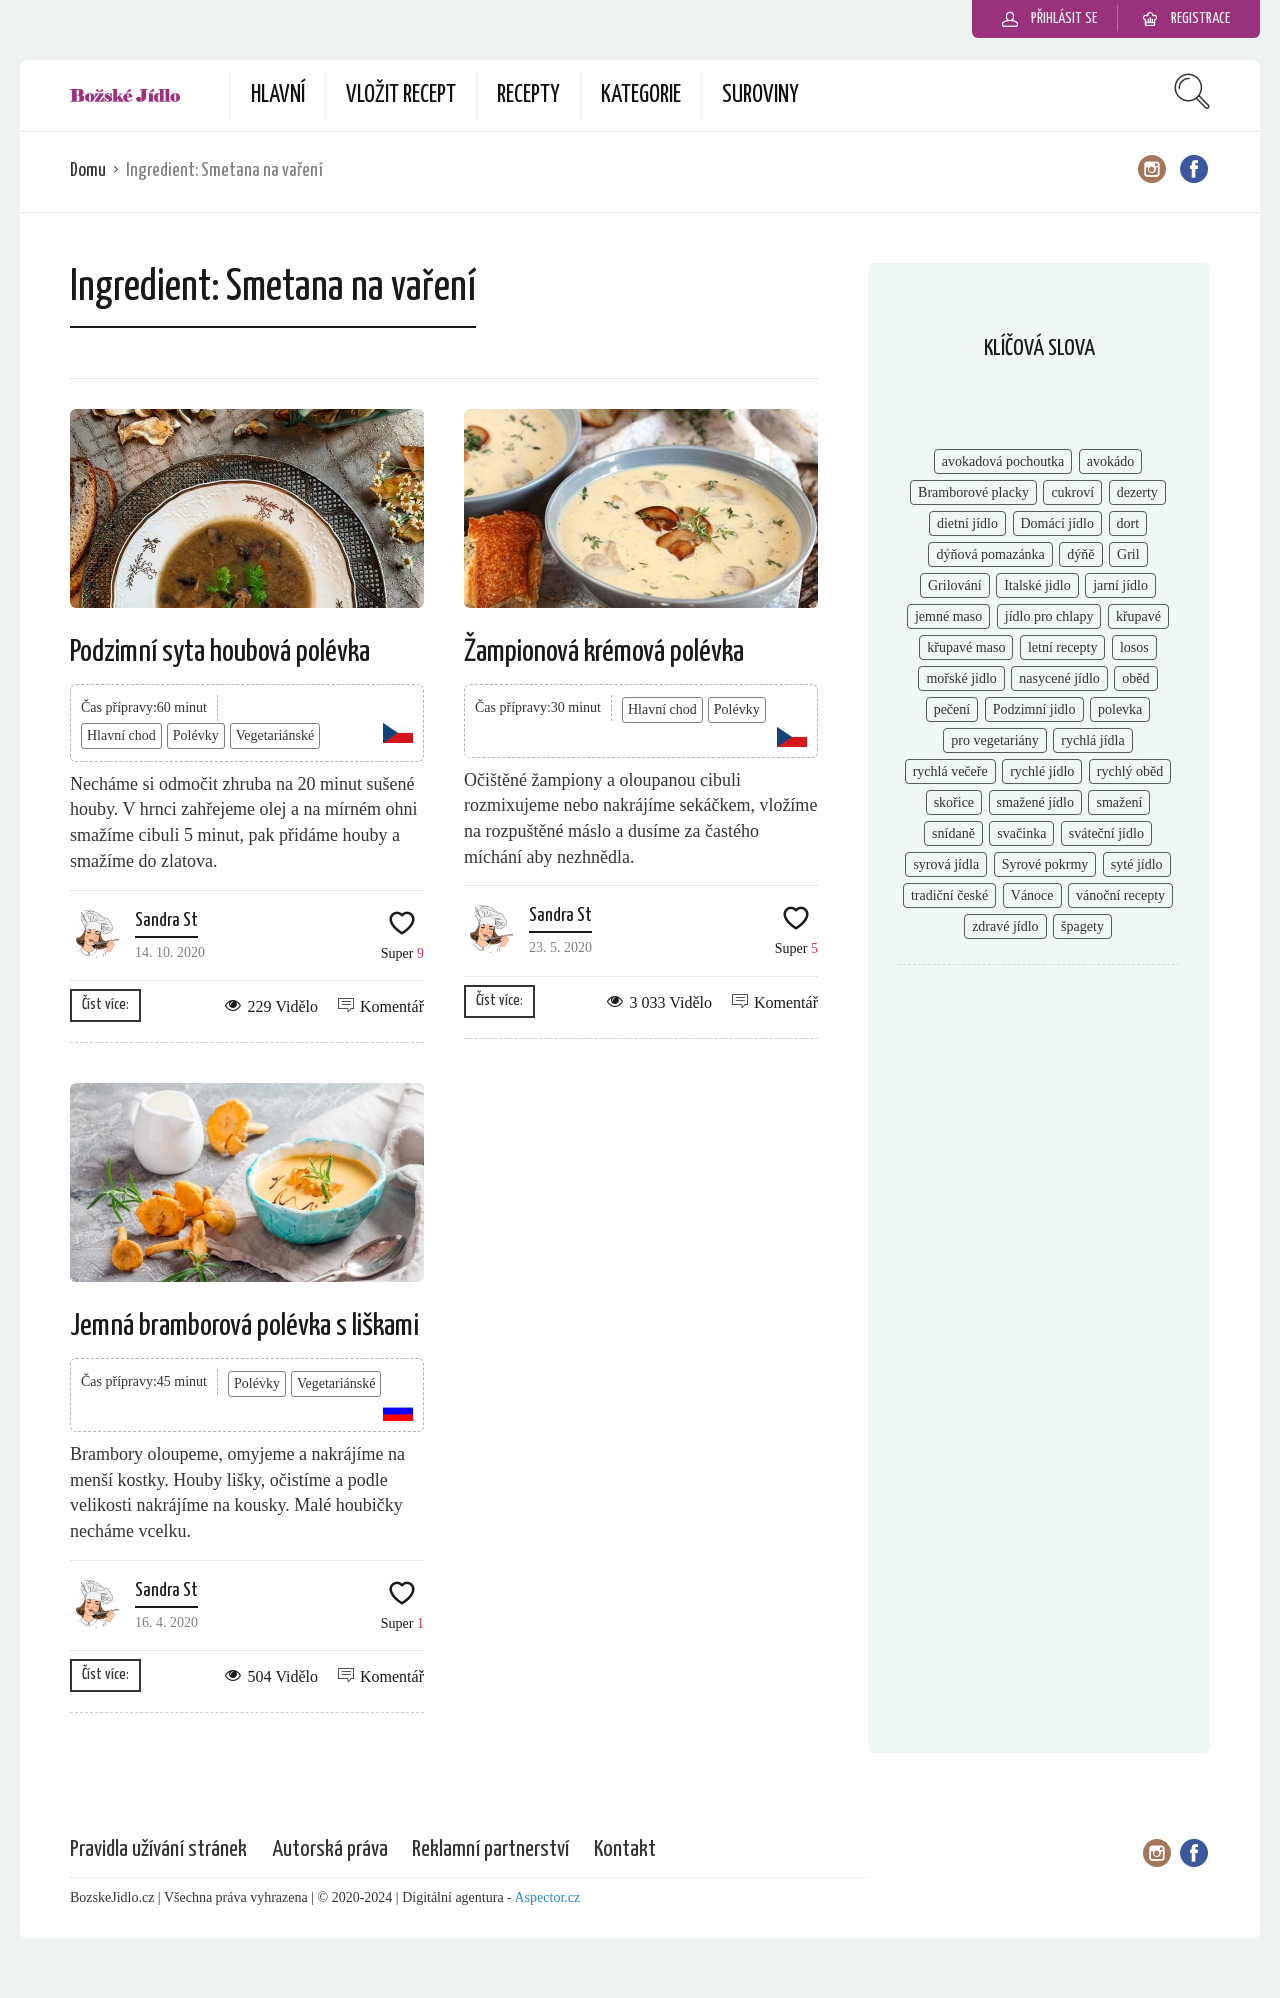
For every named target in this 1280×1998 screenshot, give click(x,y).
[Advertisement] (1039, 1305)
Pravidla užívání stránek (158, 1849)
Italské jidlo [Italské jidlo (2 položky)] (1037, 585)
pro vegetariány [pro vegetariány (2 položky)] (994, 740)
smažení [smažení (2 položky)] (1119, 802)
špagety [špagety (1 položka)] (1082, 926)
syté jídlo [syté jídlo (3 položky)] (1137, 864)
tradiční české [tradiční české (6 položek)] (949, 895)
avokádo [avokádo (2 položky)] (1110, 461)
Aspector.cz (548, 1897)
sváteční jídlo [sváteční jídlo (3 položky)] (1106, 833)
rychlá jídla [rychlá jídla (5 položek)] (1092, 740)
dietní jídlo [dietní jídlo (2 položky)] (967, 523)
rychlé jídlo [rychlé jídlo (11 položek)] (1042, 771)
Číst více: (105, 1004)
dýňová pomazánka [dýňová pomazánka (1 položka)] (990, 554)
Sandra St (166, 920)
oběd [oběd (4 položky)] (1135, 678)
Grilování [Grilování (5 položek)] (955, 585)
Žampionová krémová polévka (604, 652)
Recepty (528, 95)
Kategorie (641, 95)
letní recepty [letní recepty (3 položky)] (1063, 647)
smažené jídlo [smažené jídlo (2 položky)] (1035, 802)
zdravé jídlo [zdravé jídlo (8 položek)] (1005, 926)
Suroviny (760, 95)
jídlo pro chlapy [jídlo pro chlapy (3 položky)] (1049, 616)
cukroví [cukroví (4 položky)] (1072, 492)
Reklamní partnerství (490, 1849)
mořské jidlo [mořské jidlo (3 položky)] (961, 678)
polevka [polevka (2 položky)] (1120, 709)
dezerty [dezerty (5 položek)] (1137, 492)
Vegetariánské (275, 735)
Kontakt (625, 1849)
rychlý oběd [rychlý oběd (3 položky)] (1130, 771)
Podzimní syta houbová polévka (220, 652)
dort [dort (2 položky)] (1128, 523)
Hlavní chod (121, 735)
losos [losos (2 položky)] (1134, 647)
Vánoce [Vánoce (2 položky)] (1032, 895)
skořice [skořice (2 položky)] (954, 802)
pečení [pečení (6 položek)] (952, 709)
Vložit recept (401, 95)
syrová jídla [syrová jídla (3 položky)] (946, 864)
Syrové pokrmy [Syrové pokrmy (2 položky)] (1045, 864)
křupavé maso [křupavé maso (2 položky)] (966, 647)
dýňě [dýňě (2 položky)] (1080, 554)
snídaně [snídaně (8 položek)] (953, 833)
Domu (88, 170)
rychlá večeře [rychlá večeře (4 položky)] (950, 771)
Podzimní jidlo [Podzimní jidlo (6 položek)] (1034, 709)
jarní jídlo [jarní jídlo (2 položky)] (1120, 585)
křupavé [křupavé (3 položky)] (1138, 616)
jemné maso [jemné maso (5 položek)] (948, 616)
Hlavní (278, 95)
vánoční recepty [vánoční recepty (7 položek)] (1120, 895)
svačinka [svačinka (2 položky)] (1021, 833)
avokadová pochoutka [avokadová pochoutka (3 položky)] (1003, 461)
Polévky (196, 735)
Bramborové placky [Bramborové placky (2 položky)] (973, 492)
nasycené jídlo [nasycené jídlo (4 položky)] (1059, 678)
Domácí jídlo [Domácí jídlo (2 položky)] (1058, 523)
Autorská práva (330, 1849)
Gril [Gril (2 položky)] (1128, 554)
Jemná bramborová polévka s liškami (244, 1326)
